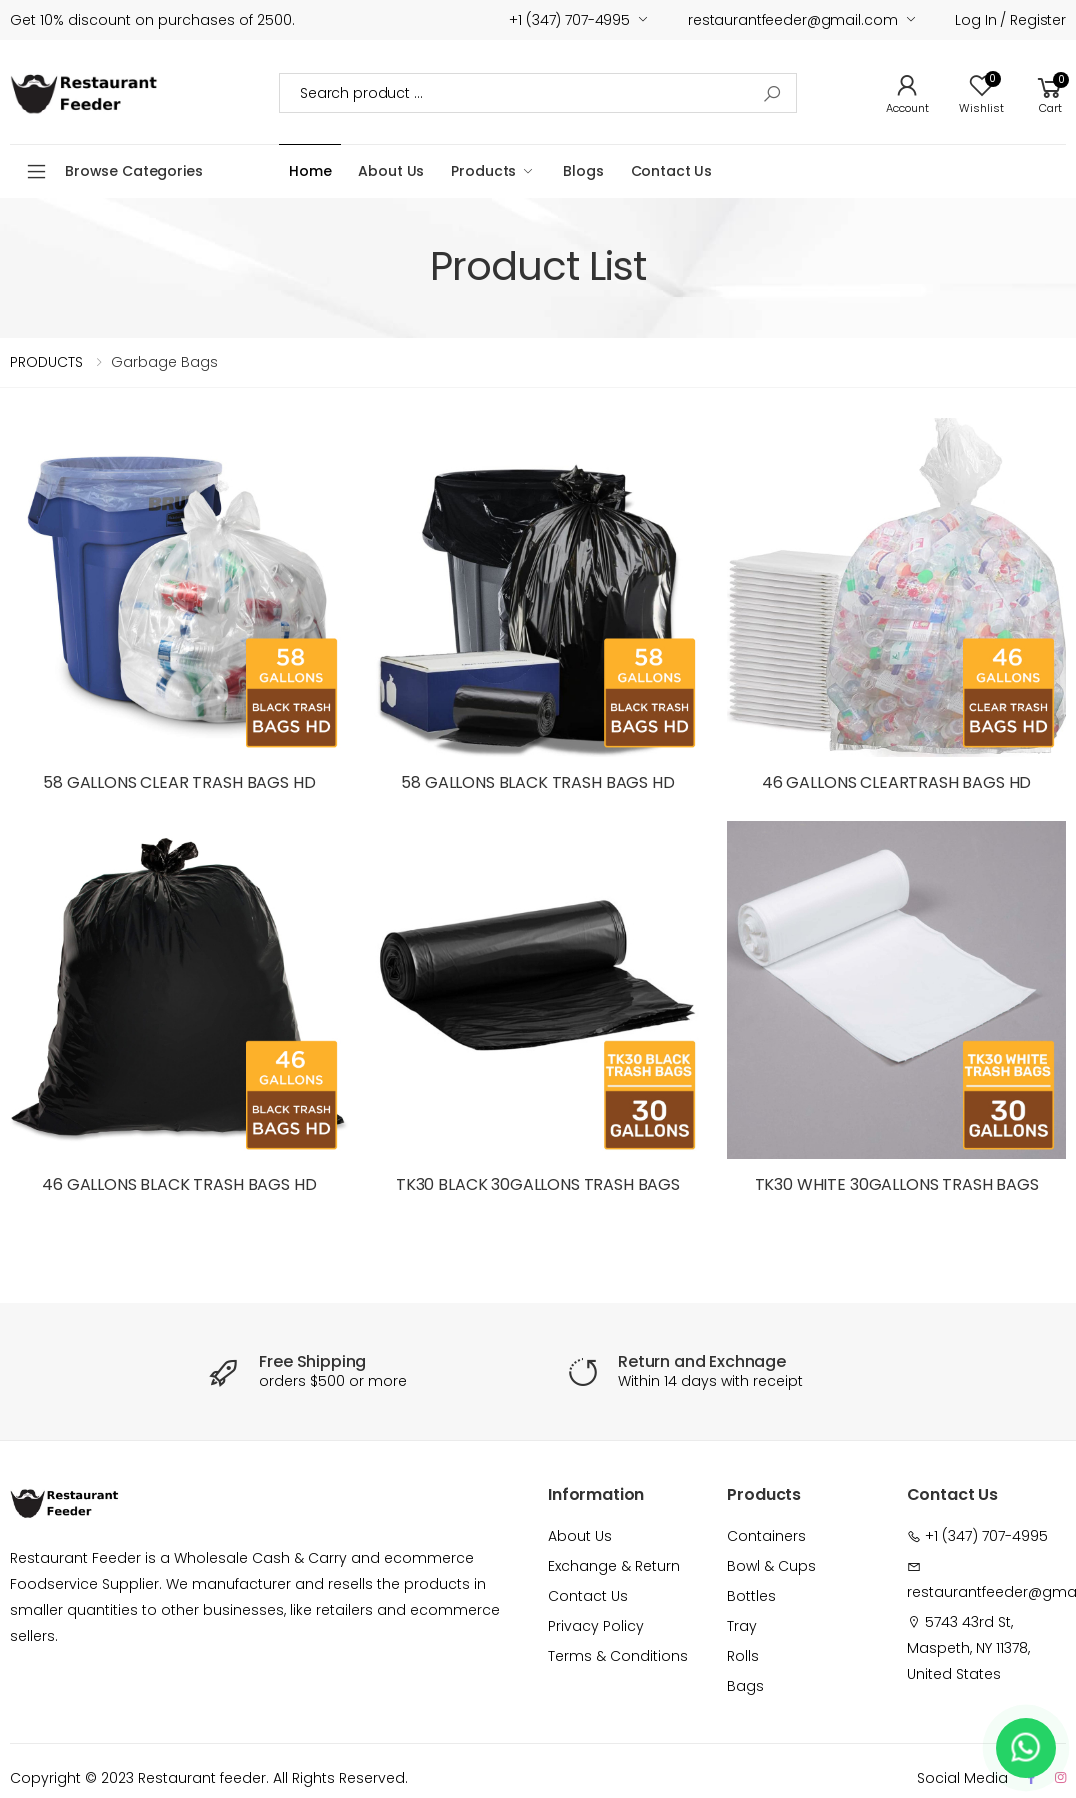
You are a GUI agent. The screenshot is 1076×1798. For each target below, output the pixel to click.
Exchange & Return (614, 1566)
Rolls (743, 1656)
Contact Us (672, 171)
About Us (391, 171)
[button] (1050, 92)
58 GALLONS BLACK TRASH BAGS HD (537, 782)
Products (483, 171)
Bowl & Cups (771, 1566)
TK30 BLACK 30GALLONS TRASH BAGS (538, 1184)
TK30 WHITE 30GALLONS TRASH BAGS (897, 1184)
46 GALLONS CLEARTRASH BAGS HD (896, 782)
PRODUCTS (46, 362)
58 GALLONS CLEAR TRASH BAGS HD (179, 782)
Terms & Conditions (618, 1656)
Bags (745, 1686)
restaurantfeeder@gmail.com (792, 20)
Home (310, 171)
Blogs (583, 171)
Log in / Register (1010, 20)
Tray (742, 1626)
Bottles (751, 1596)
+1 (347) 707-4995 (569, 20)
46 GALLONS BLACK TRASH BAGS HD (179, 1184)
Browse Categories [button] (134, 171)
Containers (766, 1536)
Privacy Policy (596, 1626)
